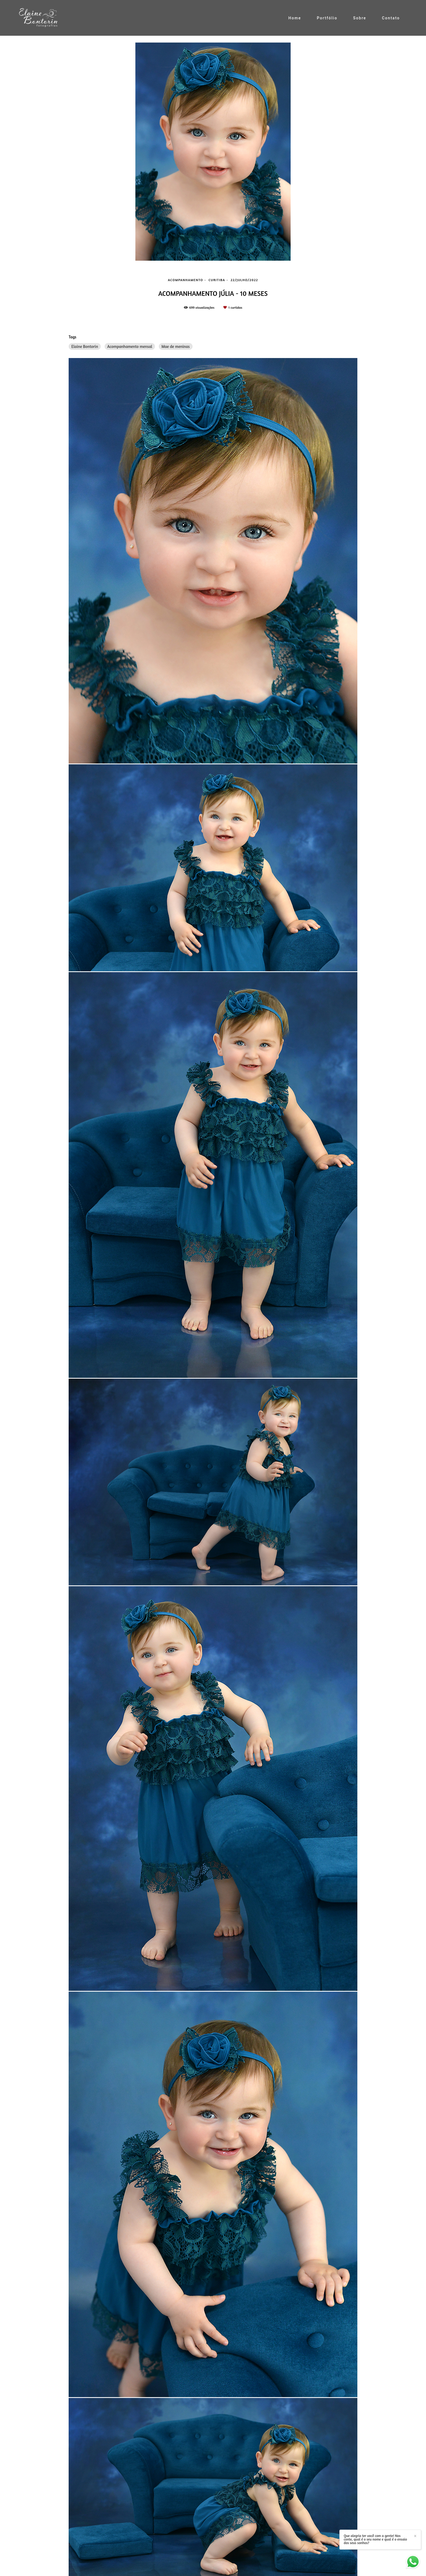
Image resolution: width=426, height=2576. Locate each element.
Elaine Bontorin (84, 346)
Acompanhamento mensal (129, 346)
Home (294, 18)
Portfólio (327, 18)
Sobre (359, 18)
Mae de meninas (176, 346)
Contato (391, 18)
